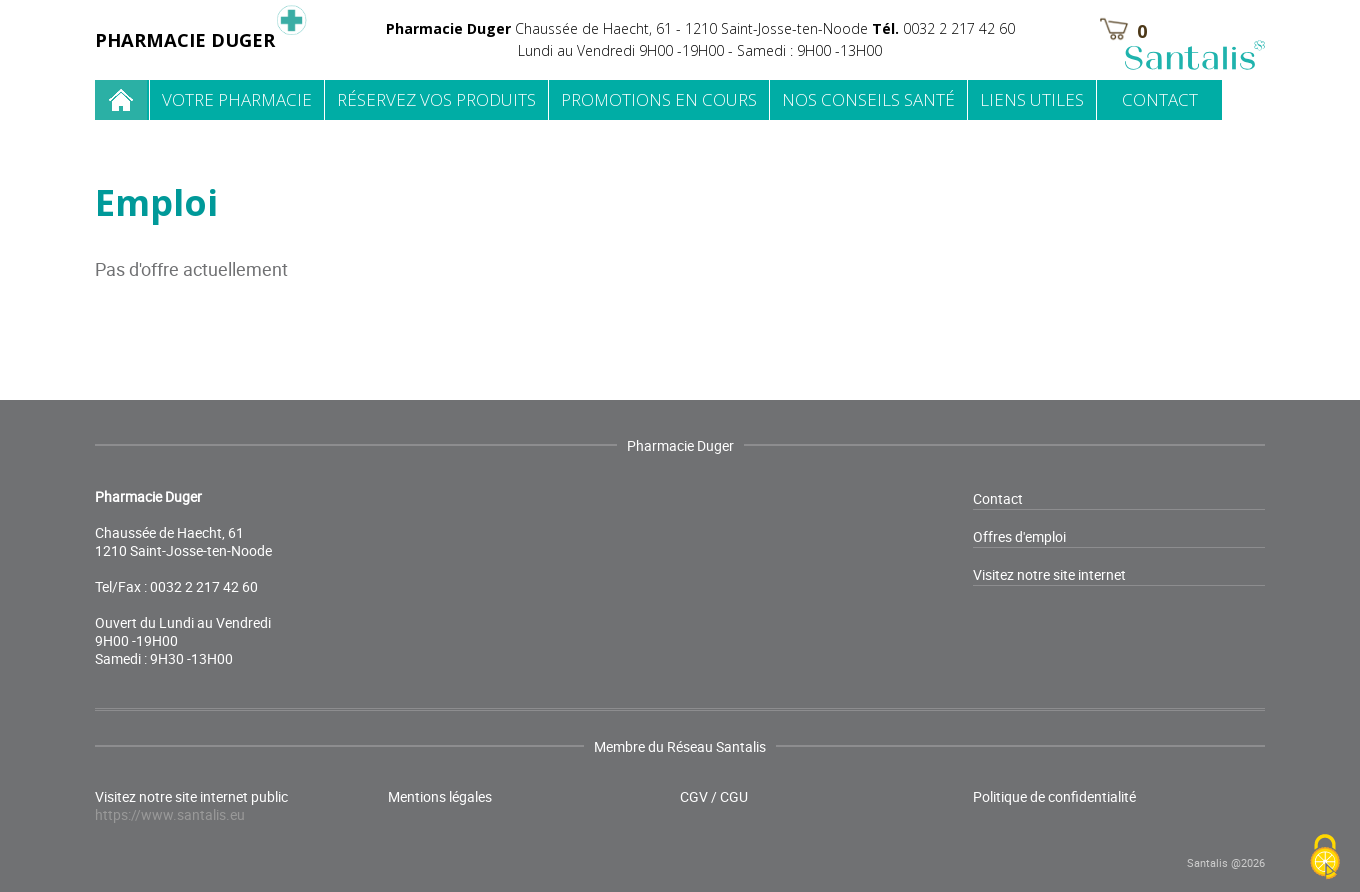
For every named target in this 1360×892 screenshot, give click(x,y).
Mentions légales (440, 797)
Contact (1160, 99)
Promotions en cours (659, 99)
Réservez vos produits (436, 99)
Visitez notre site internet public (191, 806)
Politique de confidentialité (1054, 797)
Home (122, 100)
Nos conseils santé (868, 99)
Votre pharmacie (237, 99)
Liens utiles (1032, 99)
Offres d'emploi (1019, 536)
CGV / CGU (714, 797)
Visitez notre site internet (1049, 574)
